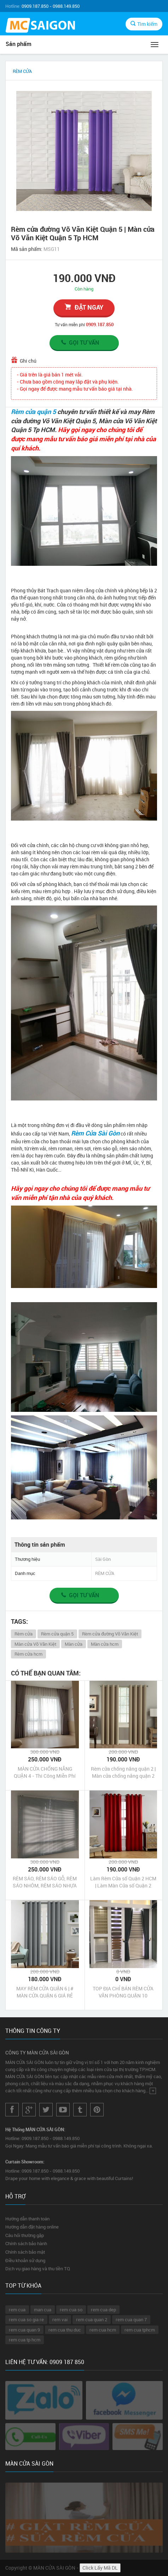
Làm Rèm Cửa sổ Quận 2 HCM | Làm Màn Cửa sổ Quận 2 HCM (123, 1882)
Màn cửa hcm (104, 1644)
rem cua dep (103, 2309)
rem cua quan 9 (24, 2330)
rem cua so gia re (26, 2319)
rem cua (17, 2309)
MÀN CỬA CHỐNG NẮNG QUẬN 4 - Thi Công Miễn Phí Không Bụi (45, 1772)
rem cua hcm (102, 2330)
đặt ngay (84, 307)
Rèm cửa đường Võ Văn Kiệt (110, 1634)
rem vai (60, 2319)
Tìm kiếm (144, 24)
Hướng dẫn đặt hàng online (32, 2227)
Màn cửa (73, 1644)
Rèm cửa (24, 1634)
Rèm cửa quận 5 (33, 411)
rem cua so (71, 2309)
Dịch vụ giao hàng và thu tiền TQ (37, 2268)
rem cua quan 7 (131, 2319)
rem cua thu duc (64, 2330)
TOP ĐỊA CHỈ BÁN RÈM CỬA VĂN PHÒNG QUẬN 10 (123, 1992)
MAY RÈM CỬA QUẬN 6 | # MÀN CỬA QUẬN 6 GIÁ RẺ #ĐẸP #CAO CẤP (45, 1992)
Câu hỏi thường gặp (24, 2235)
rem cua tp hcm (24, 2339)
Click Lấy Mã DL (100, 2567)
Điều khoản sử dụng (25, 2260)
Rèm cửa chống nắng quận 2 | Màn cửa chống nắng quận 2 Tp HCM (123, 1772)
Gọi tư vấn (79, 342)
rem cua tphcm (139, 2330)
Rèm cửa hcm (28, 1654)
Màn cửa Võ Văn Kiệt (35, 1644)
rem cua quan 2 (91, 2319)
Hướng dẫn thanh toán (27, 2218)
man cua (42, 2309)
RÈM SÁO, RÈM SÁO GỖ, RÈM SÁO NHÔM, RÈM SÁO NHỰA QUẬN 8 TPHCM (45, 1882)
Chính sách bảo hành (26, 2243)
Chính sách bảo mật (25, 2252)
